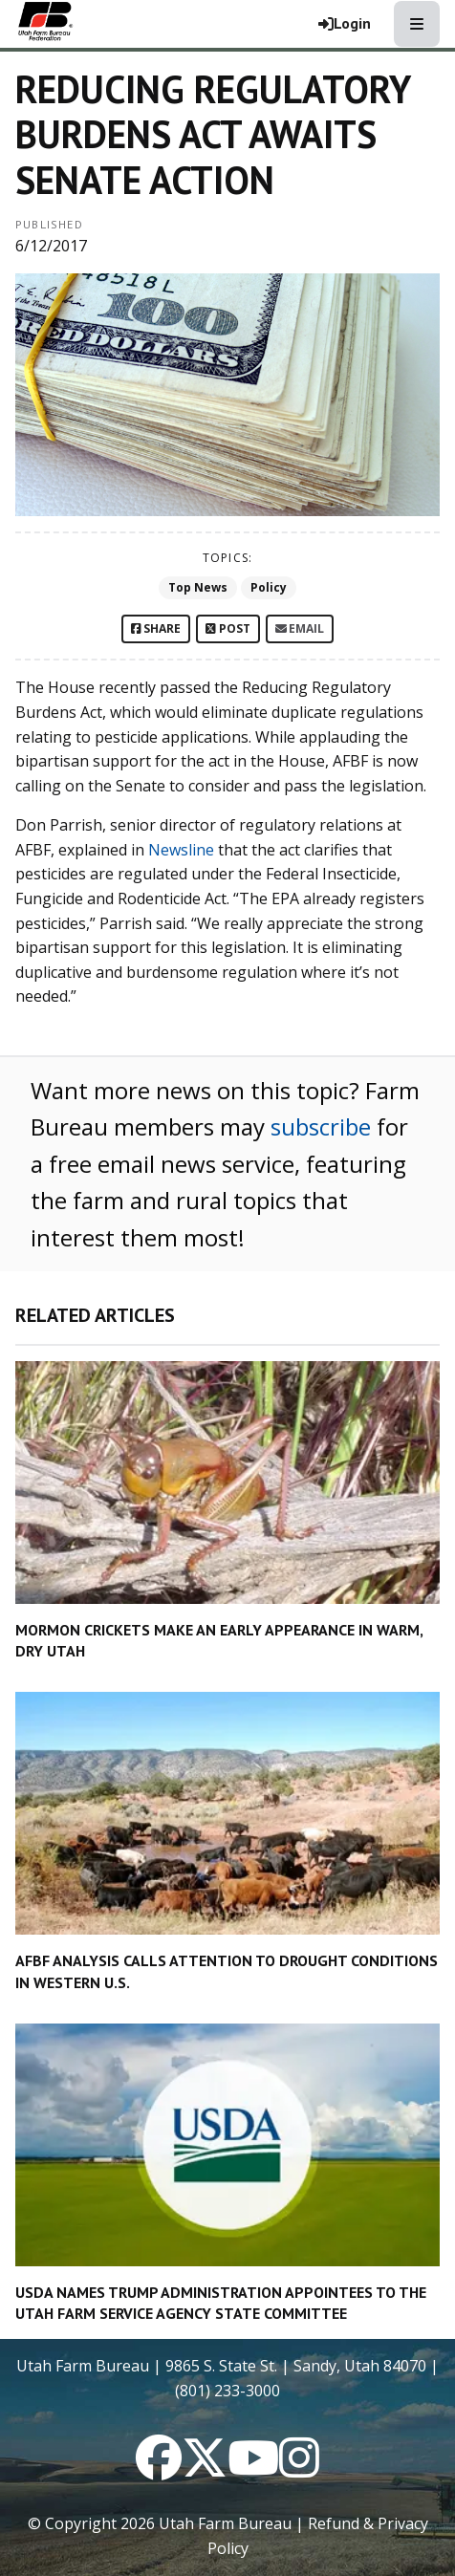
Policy (268, 587)
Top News (198, 587)
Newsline (181, 849)
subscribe (321, 1126)
